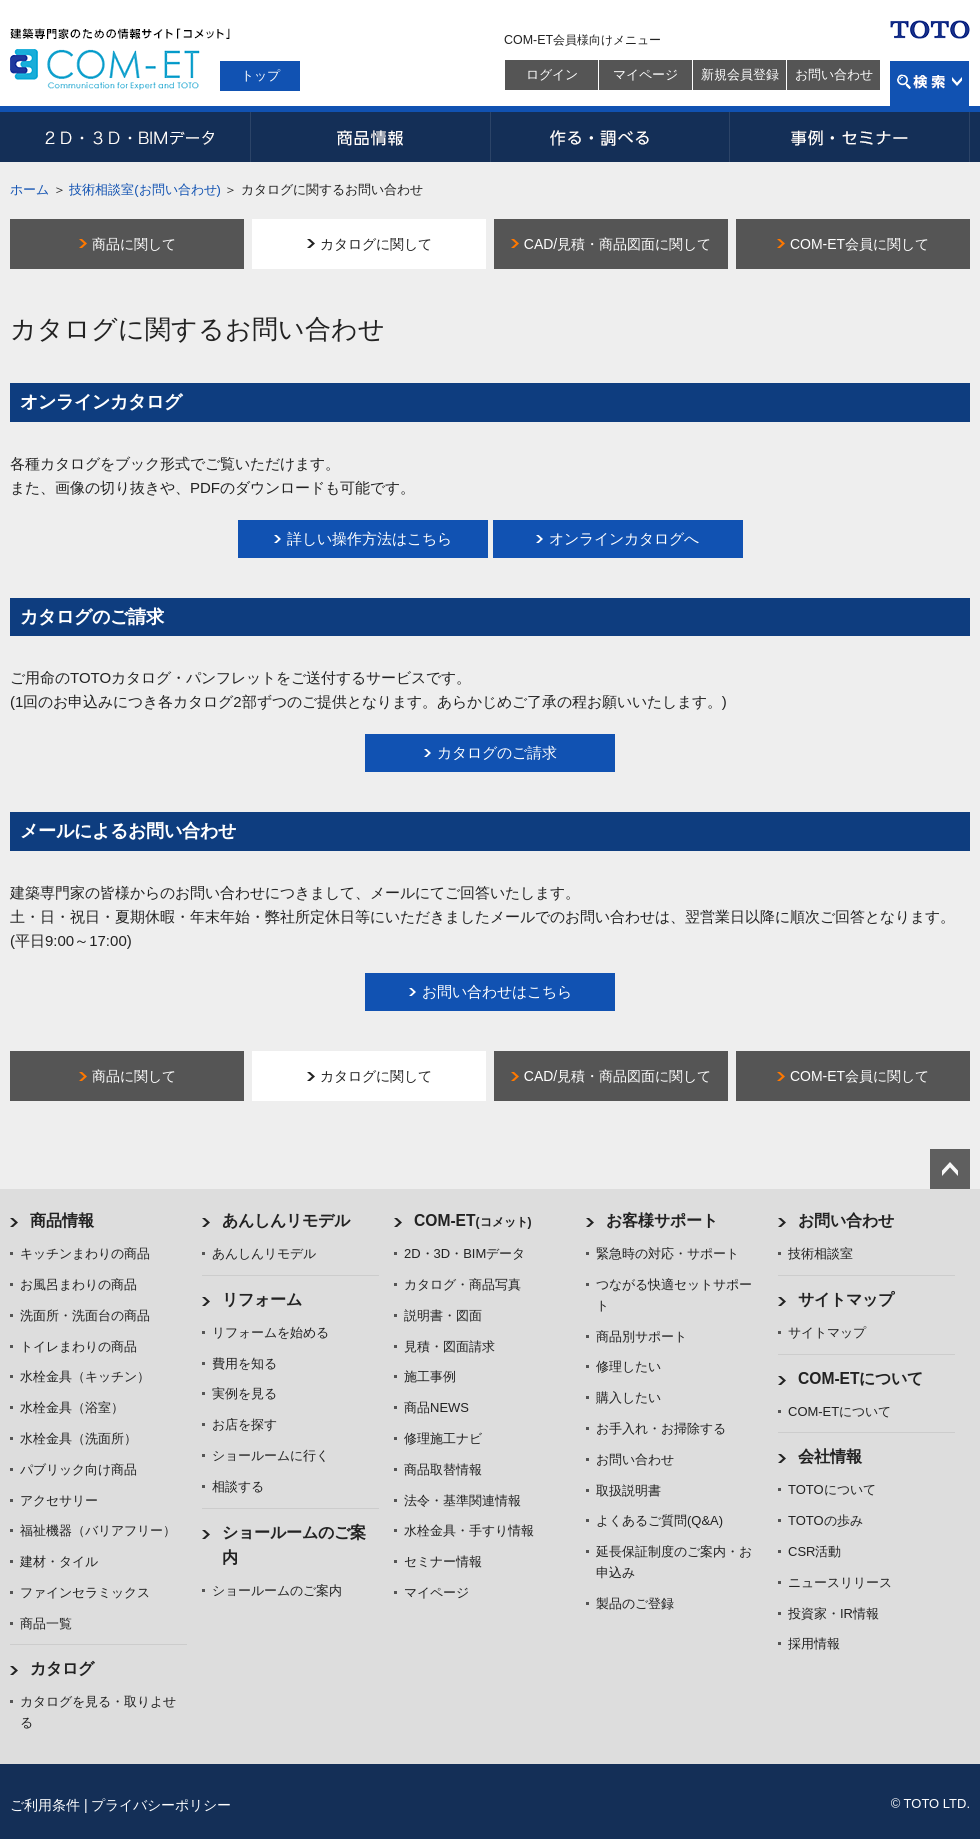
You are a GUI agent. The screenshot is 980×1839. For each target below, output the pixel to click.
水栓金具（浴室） (72, 1407)
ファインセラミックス (85, 1592)
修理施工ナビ (443, 1438)
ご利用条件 (45, 1805)
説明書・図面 (443, 1315)
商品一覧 (46, 1623)
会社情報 (830, 1456)
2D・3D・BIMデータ (130, 137)
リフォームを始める (270, 1332)
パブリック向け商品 (78, 1469)
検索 (929, 83)
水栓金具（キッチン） (85, 1376)
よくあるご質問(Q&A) (659, 1520)
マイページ (645, 74)
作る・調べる (610, 137)
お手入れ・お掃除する (661, 1428)
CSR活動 (814, 1551)
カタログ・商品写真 (462, 1284)
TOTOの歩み (825, 1520)
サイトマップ (846, 1299)
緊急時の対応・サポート (667, 1253)
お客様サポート (662, 1220)
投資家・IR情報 (833, 1613)
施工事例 (430, 1376)
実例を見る (244, 1393)
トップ (260, 75)
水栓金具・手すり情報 (469, 1530)
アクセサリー (59, 1500)
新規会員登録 (740, 74)
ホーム (29, 189)
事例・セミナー (850, 137)
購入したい (628, 1397)
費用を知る (244, 1363)
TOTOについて (832, 1489)
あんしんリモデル (286, 1220)
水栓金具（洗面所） (78, 1438)
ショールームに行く (270, 1455)
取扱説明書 (628, 1490)
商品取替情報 (443, 1469)
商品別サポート (641, 1336)
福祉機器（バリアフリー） (98, 1530)
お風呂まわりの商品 (78, 1284)
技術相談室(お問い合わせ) (145, 189)
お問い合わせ (834, 74)
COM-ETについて (861, 1378)
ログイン (552, 74)
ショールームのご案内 (277, 1590)
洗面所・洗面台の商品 (85, 1315)
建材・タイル (59, 1561)
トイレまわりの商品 (78, 1346)
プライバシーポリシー (161, 1805)
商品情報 (370, 137)
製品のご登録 (635, 1603)
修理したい (628, 1366)
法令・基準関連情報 (462, 1500)
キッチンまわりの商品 (85, 1253)
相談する (238, 1486)
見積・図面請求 (449, 1346)
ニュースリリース (840, 1582)
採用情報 (814, 1643)
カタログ (62, 1668)
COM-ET (473, 1220)
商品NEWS (436, 1407)
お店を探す (244, 1424)
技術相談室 (820, 1253)
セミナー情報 (443, 1561)
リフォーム (262, 1299)
